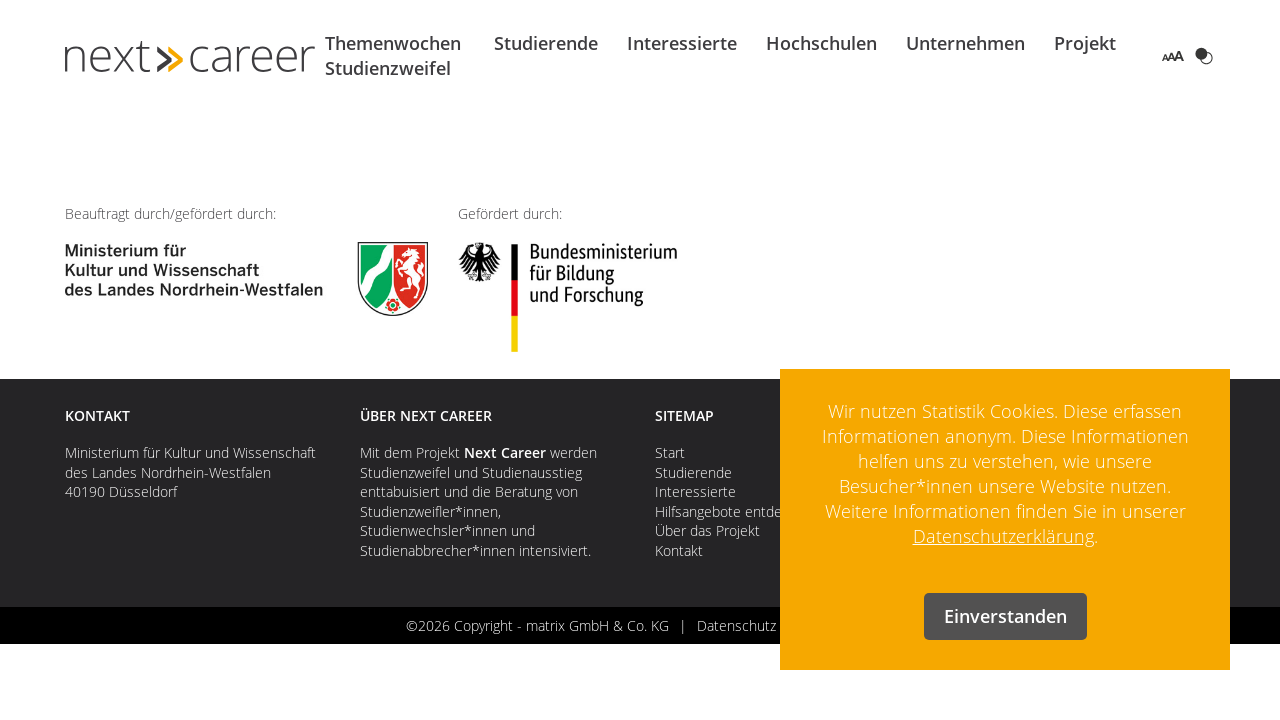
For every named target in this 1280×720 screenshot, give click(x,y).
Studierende (546, 43)
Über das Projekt (707, 530)
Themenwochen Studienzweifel (393, 55)
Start (670, 452)
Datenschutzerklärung (1003, 536)
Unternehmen (965, 43)
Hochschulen (821, 43)
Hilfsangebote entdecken (733, 511)
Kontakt (679, 550)
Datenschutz (736, 625)
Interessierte (682, 43)
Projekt (1085, 43)
